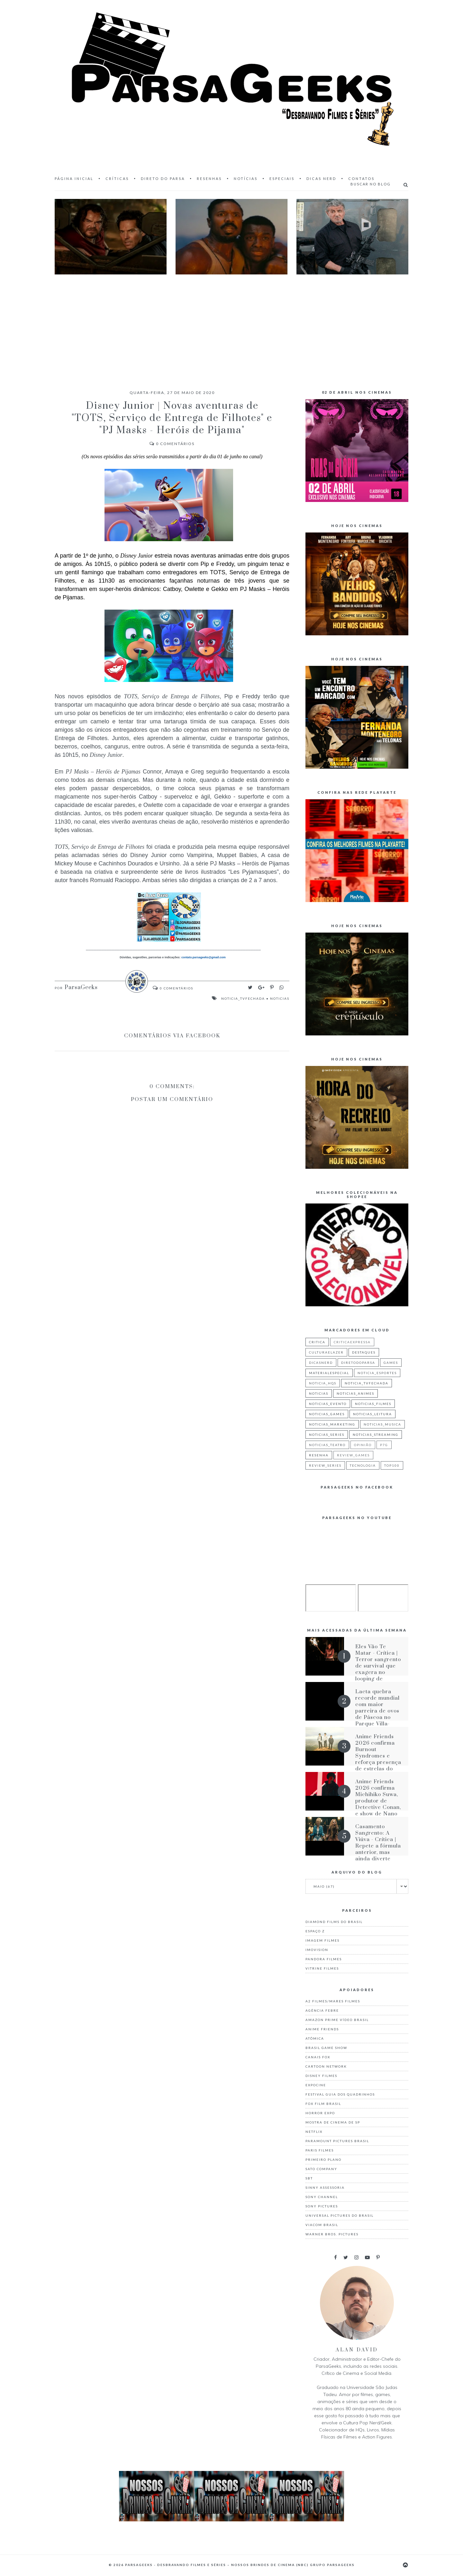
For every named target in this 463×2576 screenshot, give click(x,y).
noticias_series (326, 1434)
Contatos (361, 178)
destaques (364, 1352)
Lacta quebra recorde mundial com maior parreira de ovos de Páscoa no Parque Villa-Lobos (377, 1710)
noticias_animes (355, 1393)
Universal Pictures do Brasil (339, 2215)
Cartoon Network (326, 2066)
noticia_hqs (322, 1383)
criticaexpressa (352, 1342)
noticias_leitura (372, 1414)
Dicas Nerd (321, 178)
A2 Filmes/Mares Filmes (332, 2001)
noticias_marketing (332, 1424)
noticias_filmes (373, 1404)
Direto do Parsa (163, 178)
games (391, 1362)
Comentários (172, 443)
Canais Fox (317, 2057)
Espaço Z (315, 1931)
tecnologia (363, 1465)
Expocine (315, 2085)
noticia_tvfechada (243, 998)
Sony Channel (321, 2197)
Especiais (282, 178)
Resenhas (209, 178)
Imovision (316, 1950)
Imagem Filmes (322, 1940)
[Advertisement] (231, 326)
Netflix (313, 2131)
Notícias (246, 178)
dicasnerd (321, 1362)
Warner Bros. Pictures (332, 2234)
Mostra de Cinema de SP (332, 2122)
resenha (319, 1455)
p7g (384, 1445)
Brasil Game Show (326, 2048)
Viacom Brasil (321, 2225)
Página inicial (74, 178)
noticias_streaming (375, 1434)
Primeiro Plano (323, 2159)
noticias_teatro (327, 1445)
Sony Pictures (321, 2206)
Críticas (117, 178)
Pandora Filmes (323, 1959)
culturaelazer (326, 1352)
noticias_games (327, 1414)
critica (317, 1342)
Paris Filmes (319, 2150)
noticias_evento (328, 1404)
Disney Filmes (321, 2076)
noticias (279, 998)
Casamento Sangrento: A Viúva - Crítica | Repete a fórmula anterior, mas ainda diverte (378, 1842)
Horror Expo (320, 2113)
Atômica (314, 2038)
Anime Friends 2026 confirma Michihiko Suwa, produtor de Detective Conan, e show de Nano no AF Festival (378, 1800)
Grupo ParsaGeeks (332, 2565)
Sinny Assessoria (325, 2187)
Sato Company (321, 2169)
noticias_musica (382, 1424)
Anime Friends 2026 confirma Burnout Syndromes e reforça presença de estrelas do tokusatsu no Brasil (378, 1759)
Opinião (363, 1445)
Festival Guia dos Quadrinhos (340, 2094)
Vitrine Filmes (322, 1968)
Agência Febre (322, 2010)
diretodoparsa (358, 1362)
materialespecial (329, 1373)
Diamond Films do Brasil (334, 1922)
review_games (353, 1455)
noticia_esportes (377, 1373)
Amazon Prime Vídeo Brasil (337, 2020)
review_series (325, 1465)
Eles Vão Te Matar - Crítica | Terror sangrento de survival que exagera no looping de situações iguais (378, 1665)
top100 (392, 1465)
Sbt (309, 2178)
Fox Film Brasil (323, 2104)
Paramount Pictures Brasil (337, 2141)
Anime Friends (322, 2029)
